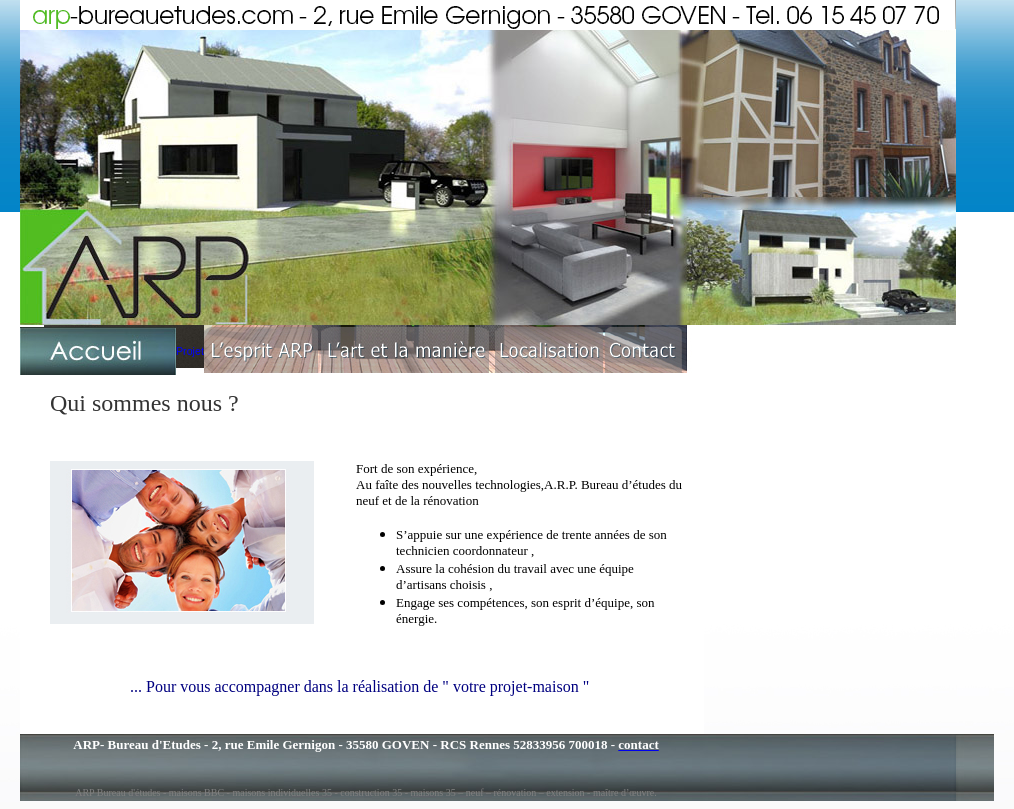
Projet (190, 351)
